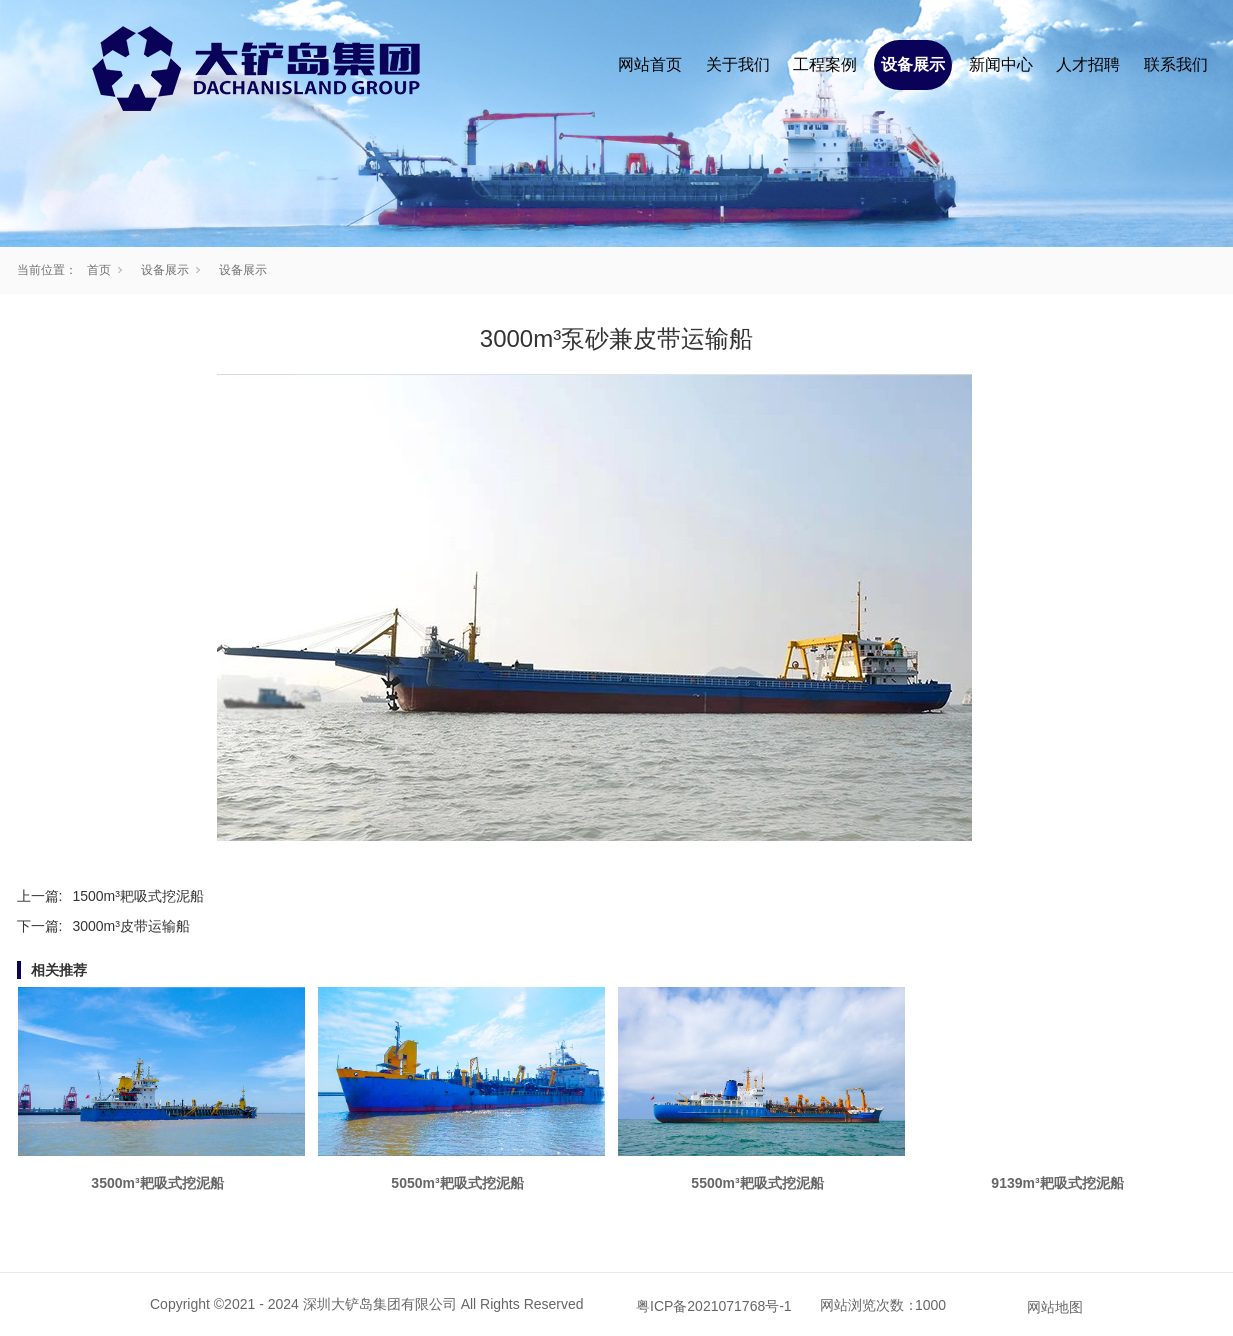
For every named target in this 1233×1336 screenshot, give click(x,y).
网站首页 (650, 64)
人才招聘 (1088, 64)
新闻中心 (1001, 64)
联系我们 (1176, 64)
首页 (99, 270)
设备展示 (913, 64)
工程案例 (825, 64)
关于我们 (738, 64)
